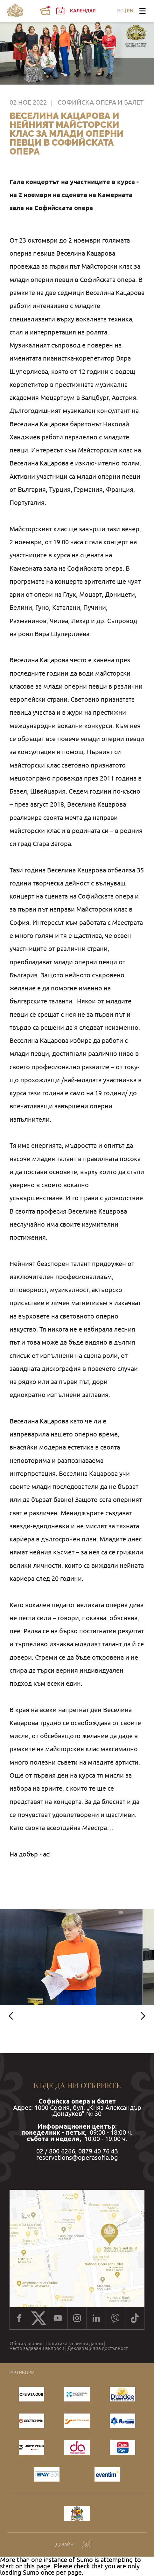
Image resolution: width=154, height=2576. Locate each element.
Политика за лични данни (74, 2343)
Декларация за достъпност (97, 2348)
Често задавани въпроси (37, 2348)
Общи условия (26, 2343)
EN (130, 11)
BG (120, 11)
